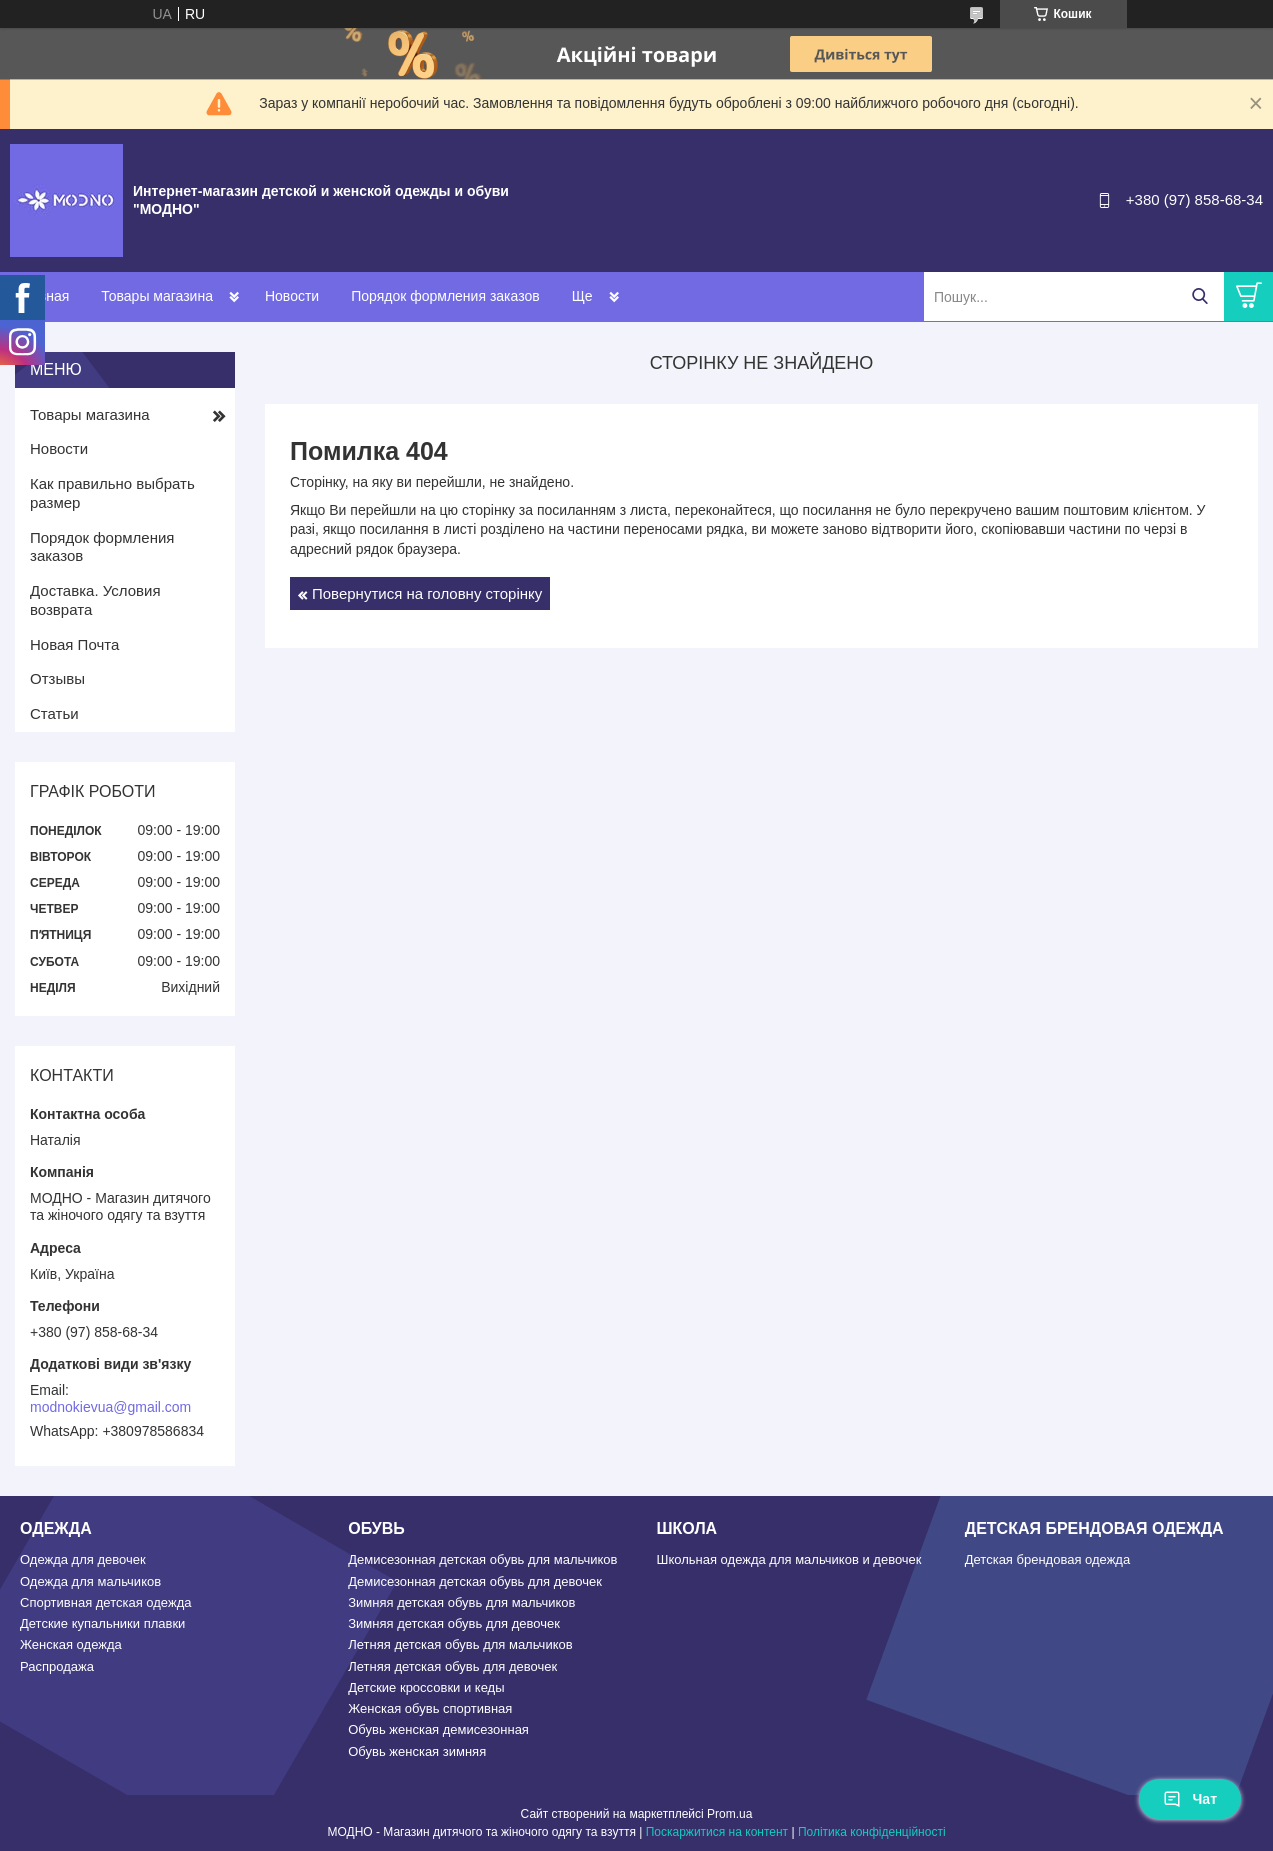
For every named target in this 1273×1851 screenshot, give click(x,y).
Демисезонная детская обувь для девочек (475, 1581)
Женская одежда (71, 1644)
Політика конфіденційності (872, 1832)
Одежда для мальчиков (90, 1581)
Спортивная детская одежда (105, 1602)
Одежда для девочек (83, 1559)
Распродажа (57, 1666)
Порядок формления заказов (445, 296)
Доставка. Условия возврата (95, 600)
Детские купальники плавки (102, 1623)
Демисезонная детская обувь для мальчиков (482, 1559)
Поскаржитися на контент (717, 1832)
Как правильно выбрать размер (112, 493)
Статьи (54, 713)
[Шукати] (1199, 296)
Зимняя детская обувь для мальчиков (461, 1602)
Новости (292, 296)
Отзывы (57, 678)
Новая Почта (74, 644)
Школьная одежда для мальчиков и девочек (789, 1559)
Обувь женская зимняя (417, 1751)
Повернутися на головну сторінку (427, 593)
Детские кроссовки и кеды (426, 1687)
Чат (1190, 1799)
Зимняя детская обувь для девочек (454, 1623)
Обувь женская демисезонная (438, 1729)
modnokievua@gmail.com (110, 1407)
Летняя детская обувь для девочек (452, 1666)
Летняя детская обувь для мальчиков (460, 1644)
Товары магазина (157, 296)
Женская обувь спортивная (430, 1708)
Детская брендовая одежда (1047, 1559)
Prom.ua (729, 1814)
